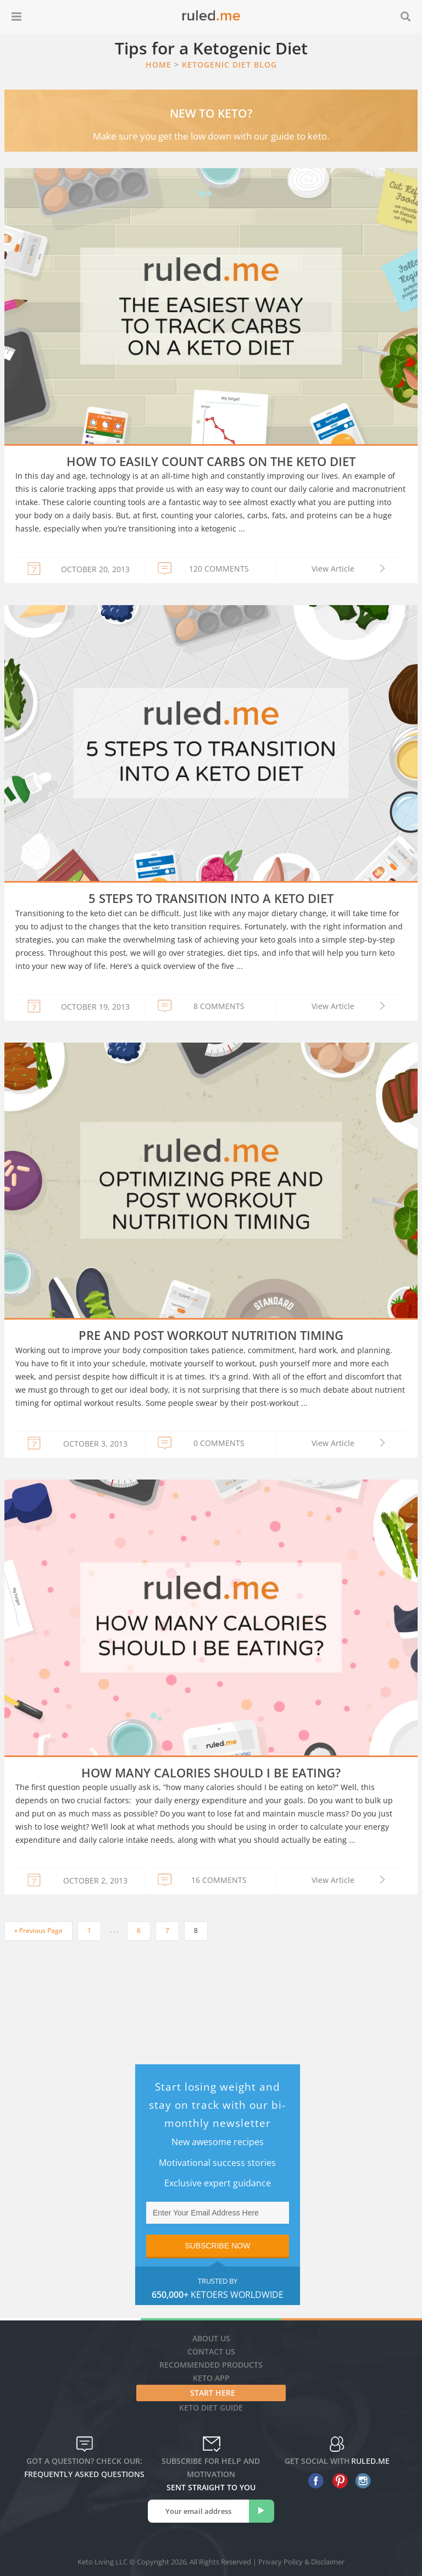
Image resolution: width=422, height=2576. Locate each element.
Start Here (212, 2392)
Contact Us (211, 2351)
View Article (333, 568)
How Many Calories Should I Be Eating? (211, 1772)
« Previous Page (38, 1930)
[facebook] (313, 2481)
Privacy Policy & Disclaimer (301, 2562)
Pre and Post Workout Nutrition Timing (211, 1335)
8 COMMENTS (219, 1006)
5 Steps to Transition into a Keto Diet (211, 898)
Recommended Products (211, 2364)
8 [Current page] (196, 1930)
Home (158, 64)
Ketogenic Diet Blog (229, 64)
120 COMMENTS (219, 568)
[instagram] (361, 2481)
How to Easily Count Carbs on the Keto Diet (211, 461)
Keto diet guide (211, 2407)
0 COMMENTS (219, 1443)
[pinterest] (337, 2481)
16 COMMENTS (219, 1880)
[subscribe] (261, 2511)
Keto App (211, 2378)
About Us (211, 2338)
